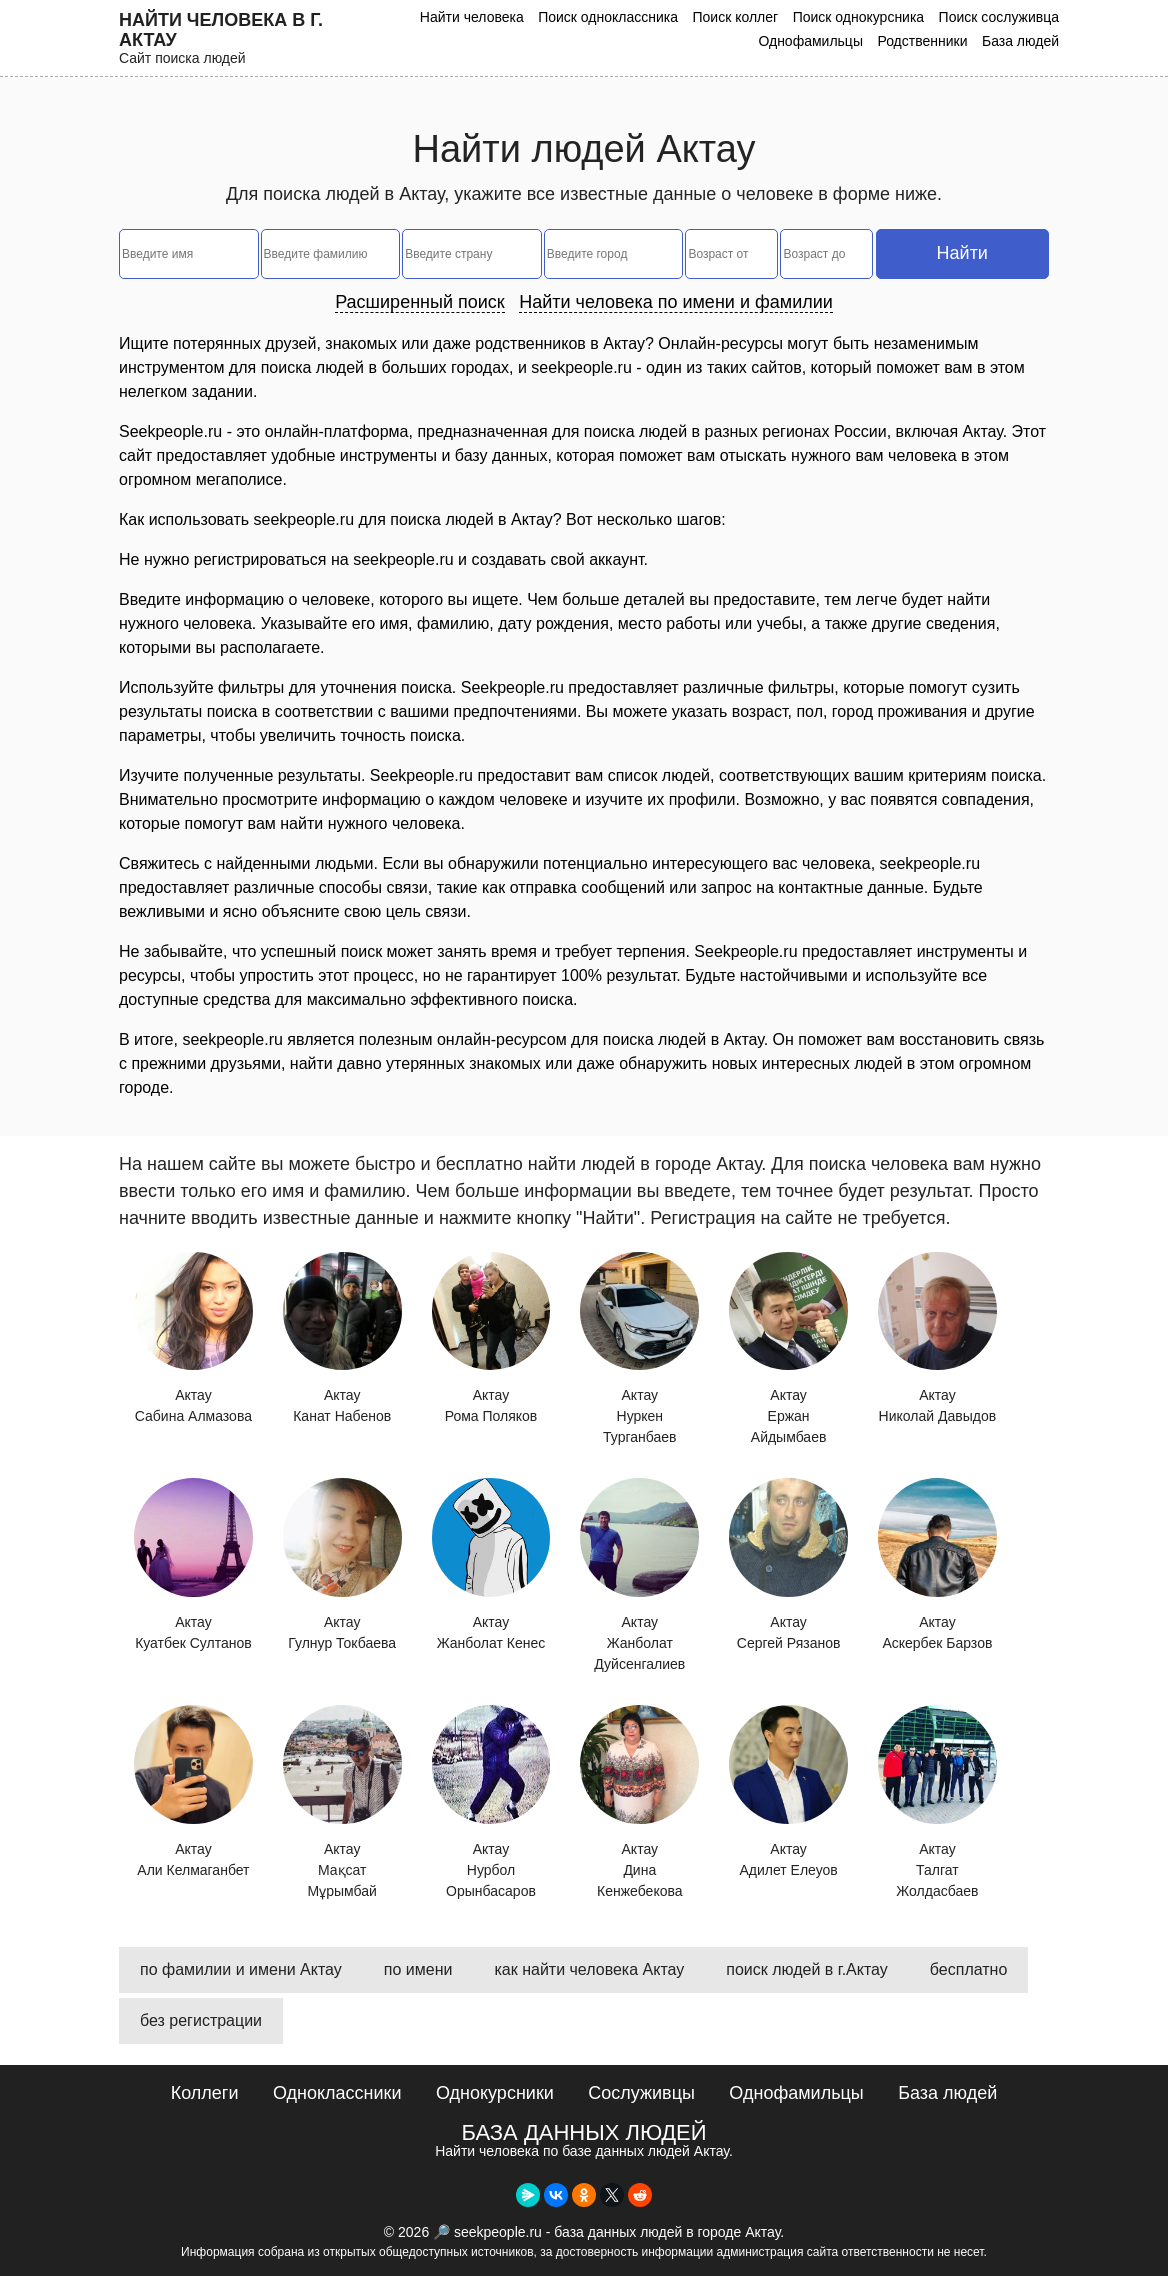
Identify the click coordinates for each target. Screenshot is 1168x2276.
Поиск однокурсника (859, 17)
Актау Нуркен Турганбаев (639, 1349)
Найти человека (472, 17)
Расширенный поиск (420, 302)
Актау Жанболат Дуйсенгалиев (639, 1575)
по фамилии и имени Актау (241, 1969)
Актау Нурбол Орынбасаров (491, 1802)
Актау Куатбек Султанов (193, 1564)
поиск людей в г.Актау (807, 1969)
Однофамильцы (810, 41)
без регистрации (201, 2020)
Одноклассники (337, 2093)
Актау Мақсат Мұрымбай (342, 1802)
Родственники (922, 41)
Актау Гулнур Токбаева (342, 1564)
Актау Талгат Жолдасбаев (937, 1802)
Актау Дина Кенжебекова (639, 1802)
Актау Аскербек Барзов (937, 1564)
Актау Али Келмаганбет (193, 1791)
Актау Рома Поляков (491, 1338)
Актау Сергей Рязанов (788, 1564)
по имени (418, 1969)
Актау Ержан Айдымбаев (788, 1349)
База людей (1020, 41)
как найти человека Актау (589, 1969)
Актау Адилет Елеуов (788, 1791)
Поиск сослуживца (999, 17)
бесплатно (969, 1969)
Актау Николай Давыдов (937, 1338)
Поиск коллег (735, 17)
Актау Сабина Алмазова (193, 1338)
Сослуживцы (641, 2093)
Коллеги (205, 2093)
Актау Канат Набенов (342, 1338)
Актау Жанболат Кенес (491, 1564)
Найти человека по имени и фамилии (676, 302)
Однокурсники (495, 2093)
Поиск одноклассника (608, 17)
